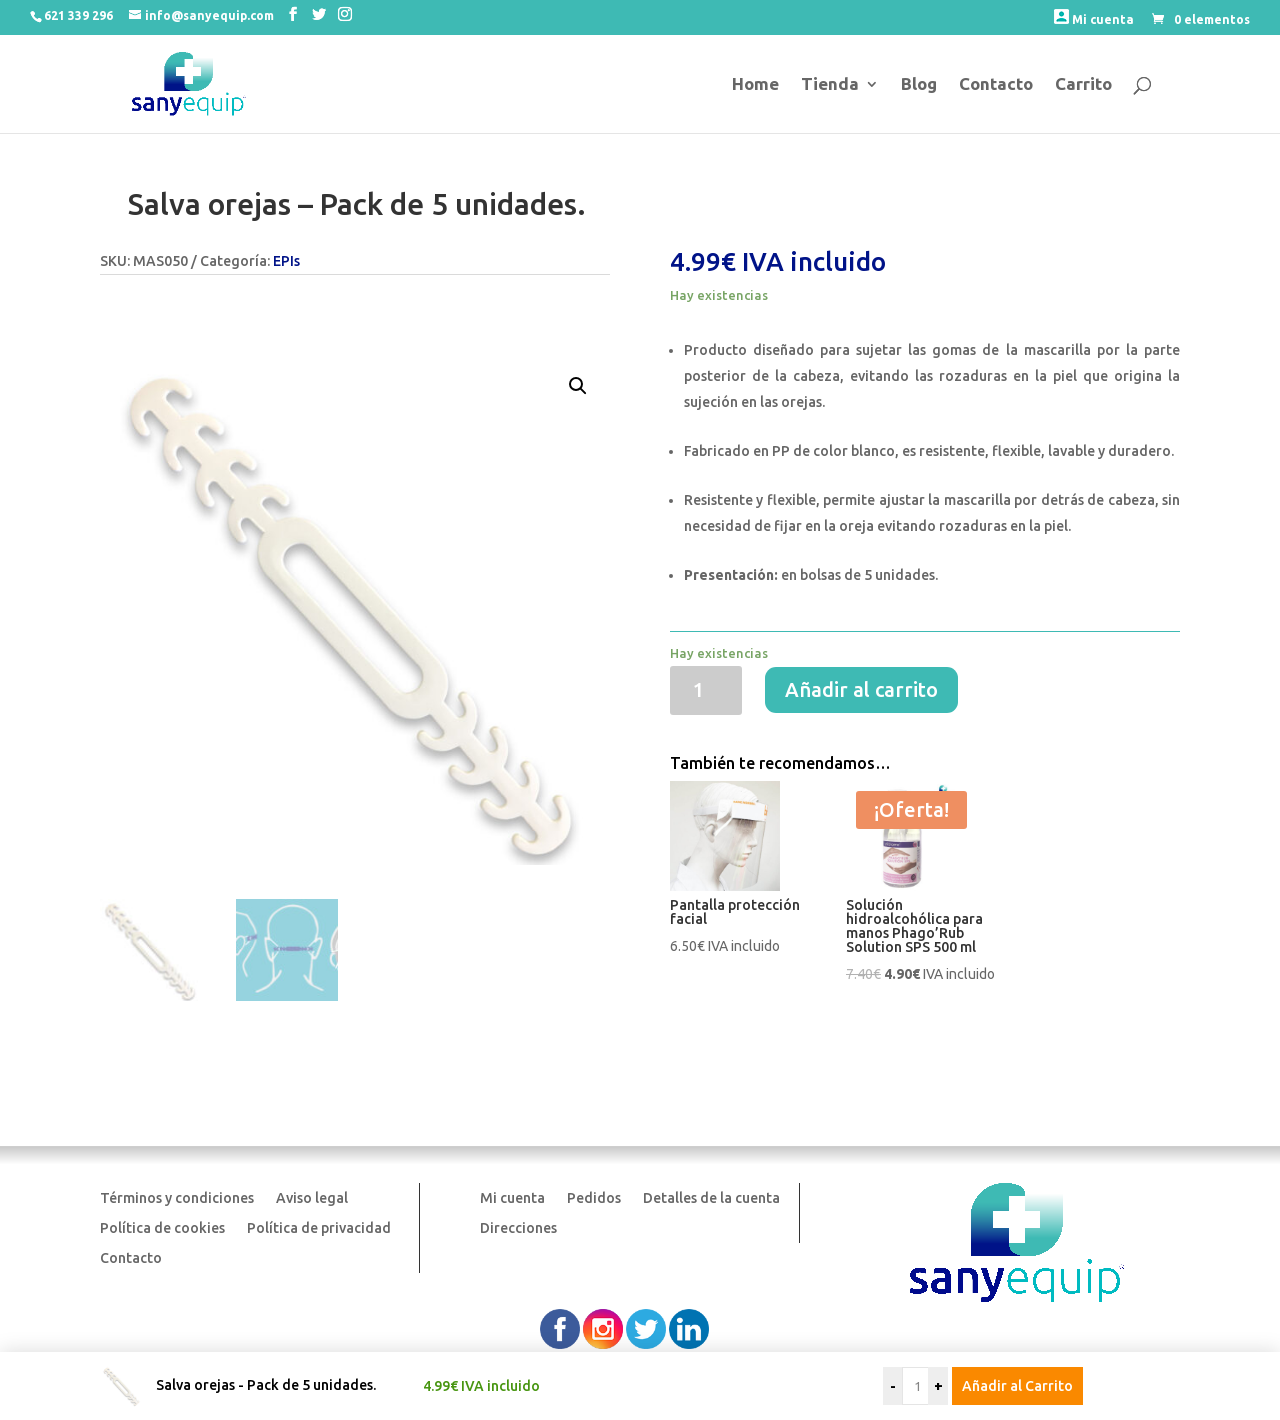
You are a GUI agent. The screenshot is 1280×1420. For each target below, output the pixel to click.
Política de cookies (162, 1228)
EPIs (286, 261)
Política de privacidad (319, 1228)
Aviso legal (312, 1198)
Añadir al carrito (861, 689)
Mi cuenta (1094, 17)
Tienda (830, 85)
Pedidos (594, 1198)
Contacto (996, 85)
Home (755, 85)
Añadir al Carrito (1017, 1386)
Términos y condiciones (177, 1198)
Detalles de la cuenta (711, 1198)
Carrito (1083, 85)
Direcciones (518, 1228)
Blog (919, 85)
